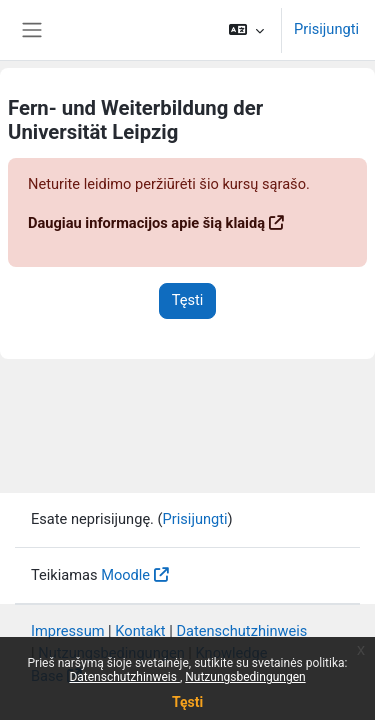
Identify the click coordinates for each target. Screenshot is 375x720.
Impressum (68, 631)
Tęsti (187, 702)
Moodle (125, 575)
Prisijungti (326, 29)
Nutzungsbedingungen (245, 677)
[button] (246, 30)
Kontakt (140, 631)
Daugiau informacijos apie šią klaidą (146, 223)
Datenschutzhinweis (124, 677)
